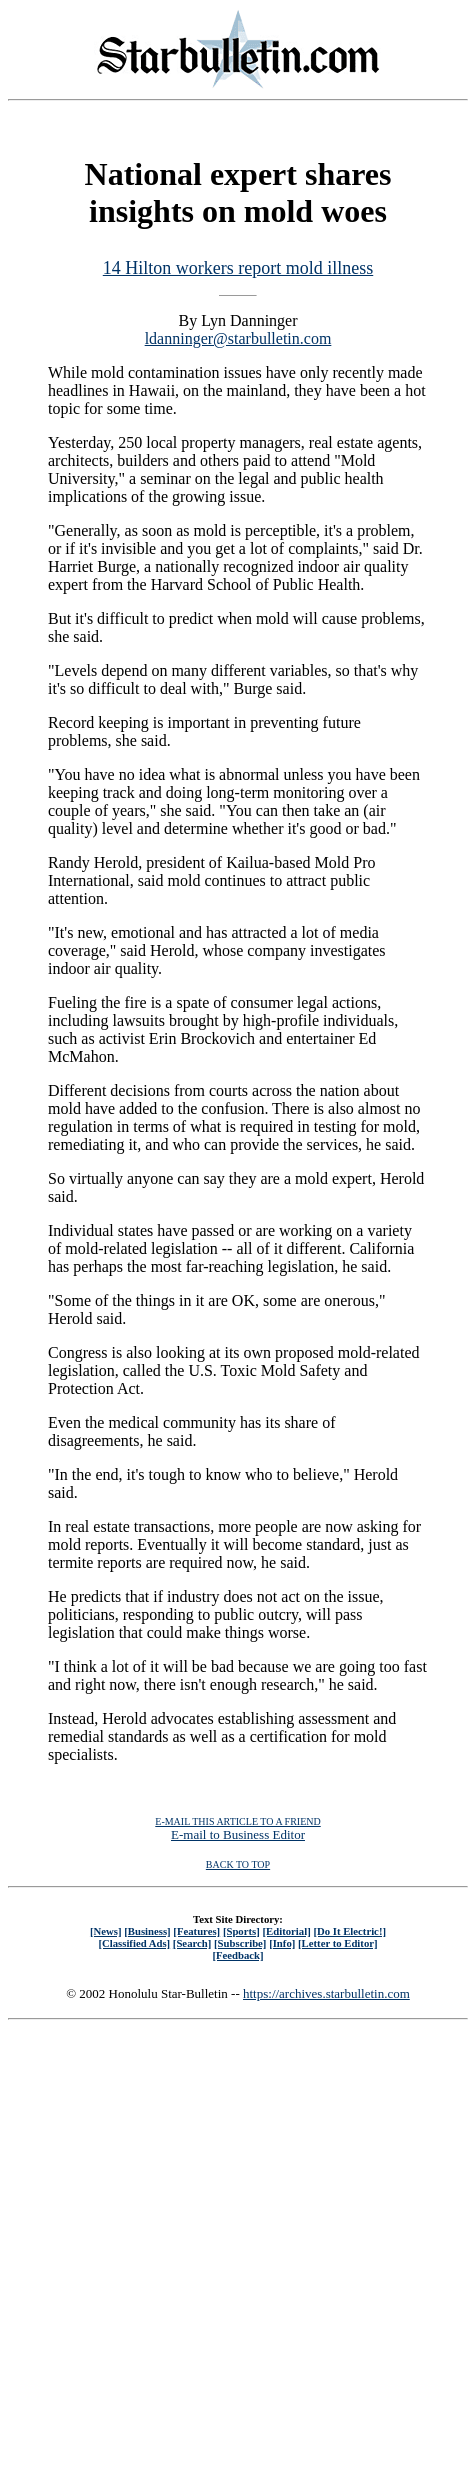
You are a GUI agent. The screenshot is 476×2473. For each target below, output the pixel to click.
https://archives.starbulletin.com (326, 1993)
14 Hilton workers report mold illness (238, 268)
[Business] (147, 1931)
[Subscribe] (240, 1943)
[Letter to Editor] (338, 1943)
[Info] (282, 1943)
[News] (106, 1931)
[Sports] (241, 1931)
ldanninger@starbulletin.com (238, 338)
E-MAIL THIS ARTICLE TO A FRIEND (237, 1821)
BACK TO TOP (238, 1864)
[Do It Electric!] (349, 1931)
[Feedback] (237, 1955)
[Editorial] (286, 1931)
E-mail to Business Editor (238, 1834)
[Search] (192, 1943)
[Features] (196, 1931)
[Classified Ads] (134, 1943)
